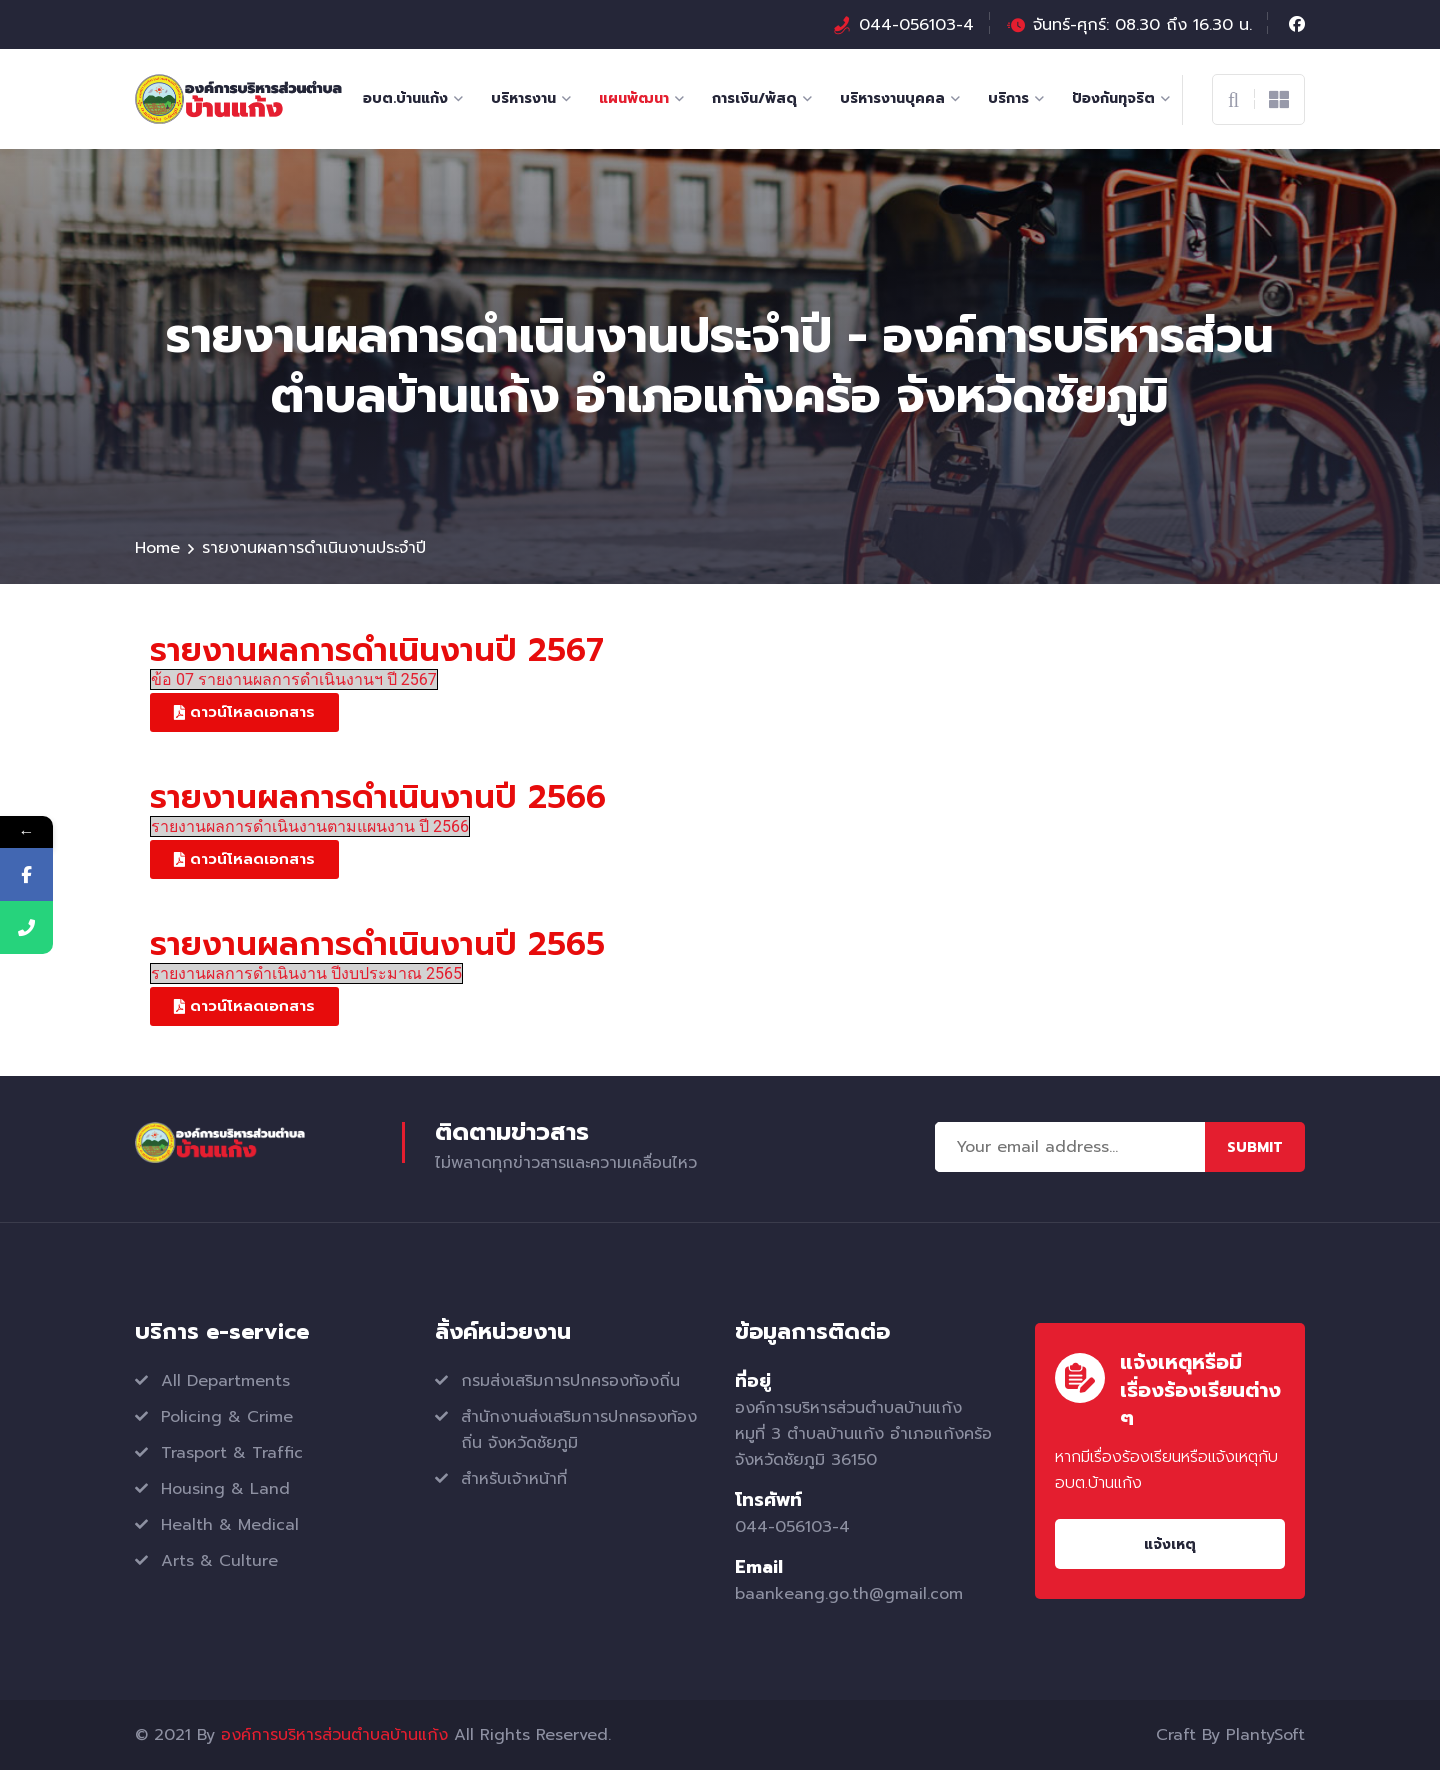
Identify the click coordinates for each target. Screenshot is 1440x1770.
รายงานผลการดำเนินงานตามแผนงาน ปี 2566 (310, 826)
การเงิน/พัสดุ (754, 98)
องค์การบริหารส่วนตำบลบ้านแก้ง (334, 1735)
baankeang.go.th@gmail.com (849, 1594)
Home (157, 548)
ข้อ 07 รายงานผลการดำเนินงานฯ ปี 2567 (294, 679)
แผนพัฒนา (634, 98)
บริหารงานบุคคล (892, 98)
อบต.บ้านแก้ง (405, 98)
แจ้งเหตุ (1170, 1544)
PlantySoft (1265, 1735)
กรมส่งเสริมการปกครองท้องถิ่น (570, 1381)
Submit (1255, 1147)
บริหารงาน (523, 98)
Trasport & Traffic (232, 1453)
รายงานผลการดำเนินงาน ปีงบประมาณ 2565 (306, 973)
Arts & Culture (219, 1561)
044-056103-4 (916, 25)
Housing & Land (225, 1489)
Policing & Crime (227, 1417)
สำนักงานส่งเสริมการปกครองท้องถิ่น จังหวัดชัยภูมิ (579, 1430)
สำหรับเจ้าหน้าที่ (514, 1479)
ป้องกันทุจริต (1113, 98)
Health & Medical (230, 1525)
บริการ (1008, 98)
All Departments (225, 1381)
